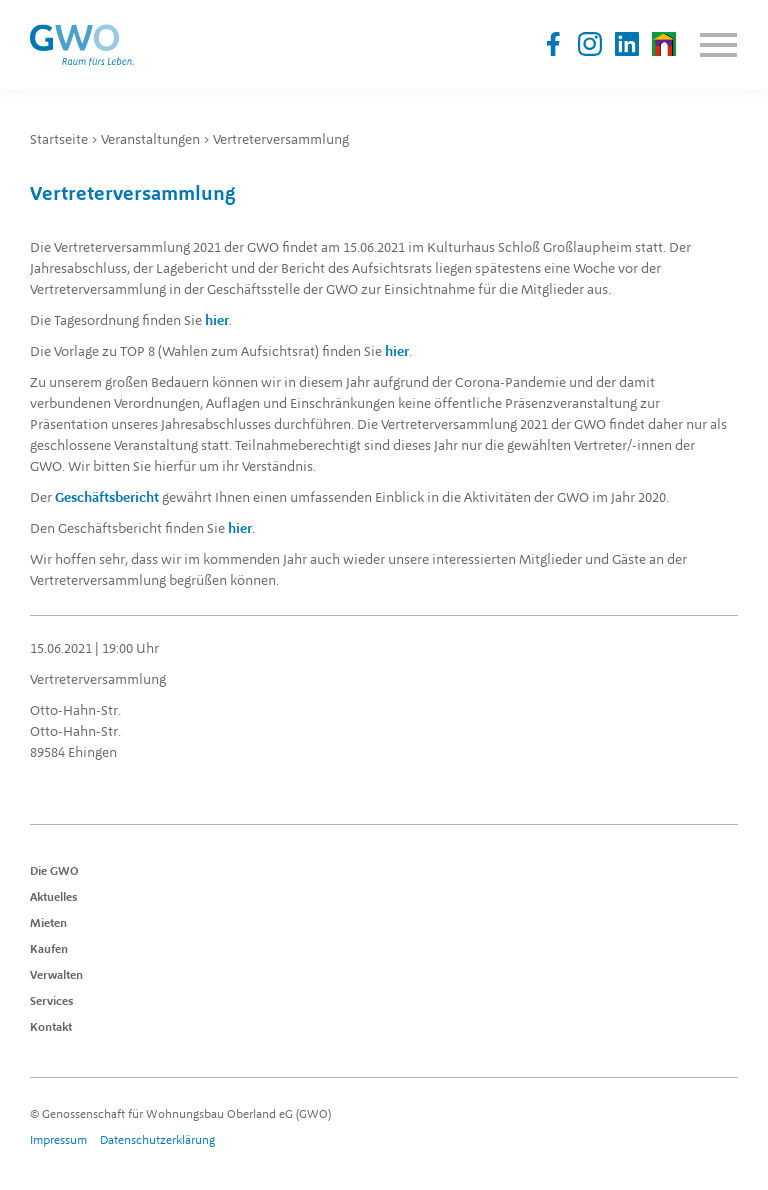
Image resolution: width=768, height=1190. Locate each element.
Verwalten (56, 976)
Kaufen (49, 950)
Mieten (48, 924)
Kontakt (51, 1028)
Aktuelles (54, 898)
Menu (718, 45)
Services (52, 1002)
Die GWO (54, 872)
